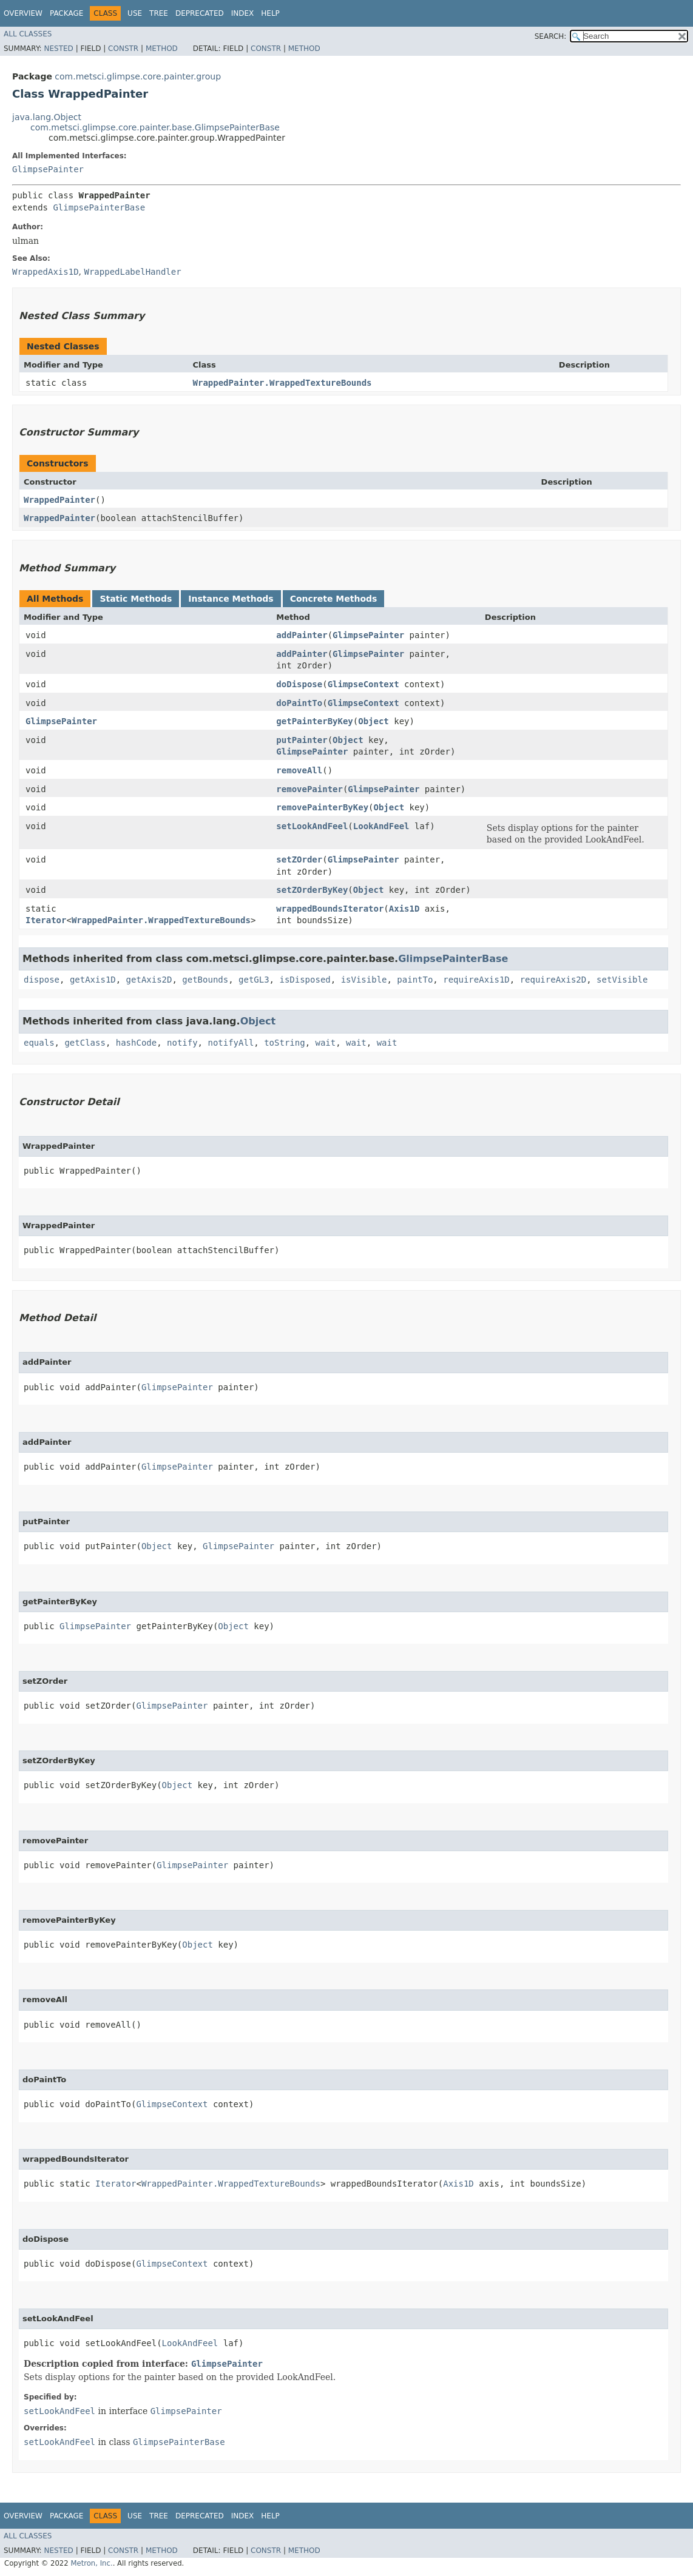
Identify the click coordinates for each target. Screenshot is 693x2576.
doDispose (299, 684)
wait (325, 1043)
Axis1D (404, 908)
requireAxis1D (476, 979)
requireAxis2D (553, 979)
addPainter (301, 635)
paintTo (415, 979)
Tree (158, 13)
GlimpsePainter (48, 169)
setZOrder (299, 859)
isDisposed (304, 979)
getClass (84, 1043)
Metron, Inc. (91, 2563)
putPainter (301, 740)
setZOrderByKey (312, 890)
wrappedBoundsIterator (330, 908)
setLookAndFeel (312, 826)
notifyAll (231, 1043)
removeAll (299, 770)
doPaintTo (299, 703)
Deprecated (199, 13)
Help (270, 13)
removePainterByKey (322, 807)
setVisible (622, 979)
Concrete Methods (333, 599)
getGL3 (253, 979)
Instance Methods (230, 599)
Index (242, 13)
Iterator (45, 920)
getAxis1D (93, 979)
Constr (123, 48)
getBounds (205, 979)
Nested (58, 48)
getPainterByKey (314, 721)
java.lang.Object (46, 117)
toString (284, 1043)
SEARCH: (551, 36)
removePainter (309, 789)
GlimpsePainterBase (99, 207)
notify (182, 1043)
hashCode (136, 1043)
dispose (41, 979)
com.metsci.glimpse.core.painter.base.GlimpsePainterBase (155, 127)
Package (66, 13)
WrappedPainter (59, 500)
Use (134, 13)
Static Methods (136, 599)
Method (162, 48)
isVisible (364, 979)
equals (39, 1043)
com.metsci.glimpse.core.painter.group (138, 76)
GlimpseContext (363, 684)
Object (373, 721)
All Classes (28, 34)
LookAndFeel (381, 826)
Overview (23, 13)
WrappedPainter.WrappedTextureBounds (282, 383)
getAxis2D (149, 979)
